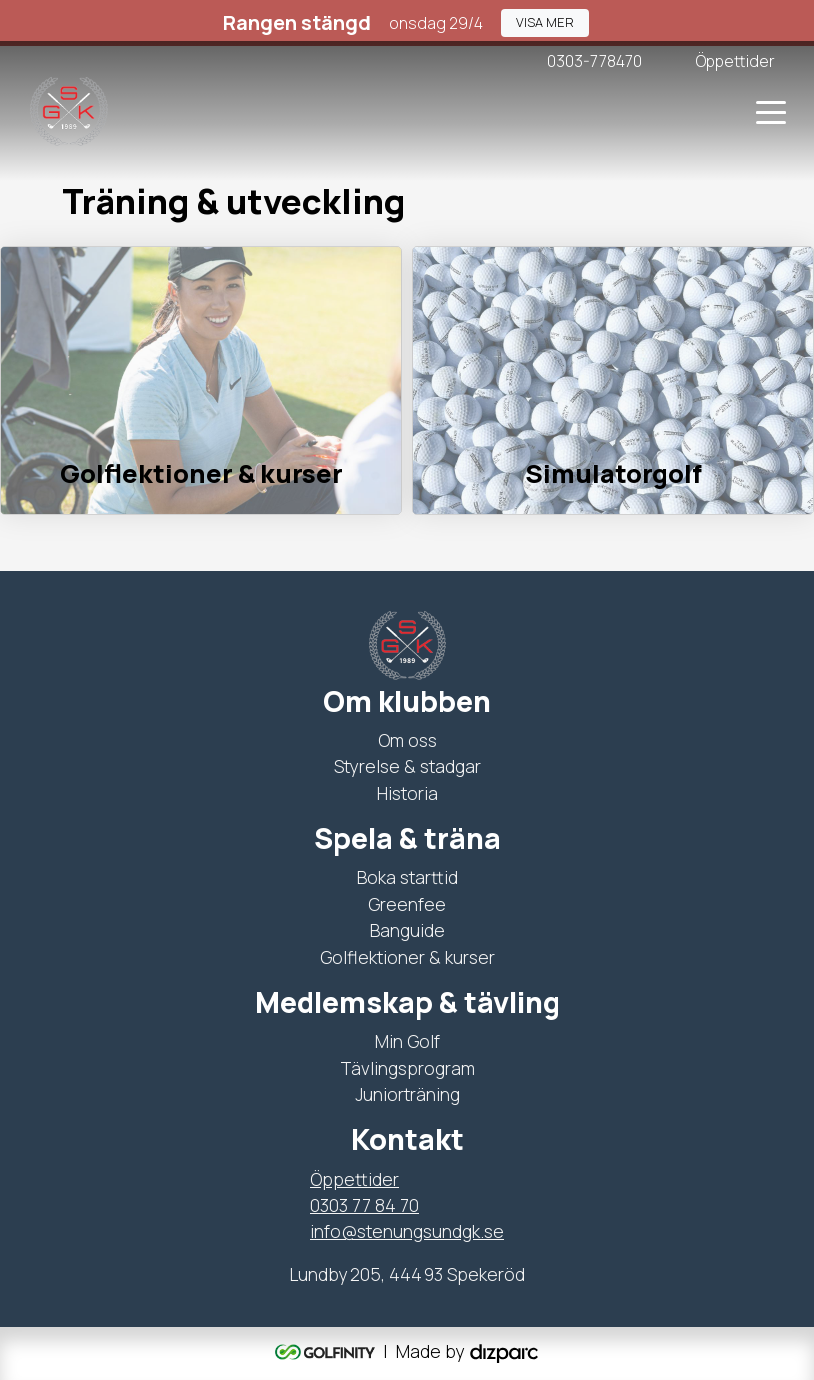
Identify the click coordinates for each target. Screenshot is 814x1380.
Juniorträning (407, 1094)
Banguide (407, 930)
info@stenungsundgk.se (407, 1231)
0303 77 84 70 (364, 1205)
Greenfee (407, 904)
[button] (545, 22)
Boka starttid (407, 877)
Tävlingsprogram (407, 1068)
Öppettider (354, 1179)
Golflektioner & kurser (407, 957)
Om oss (407, 740)
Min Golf (407, 1041)
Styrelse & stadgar (407, 766)
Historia (407, 793)
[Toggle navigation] (771, 111)
